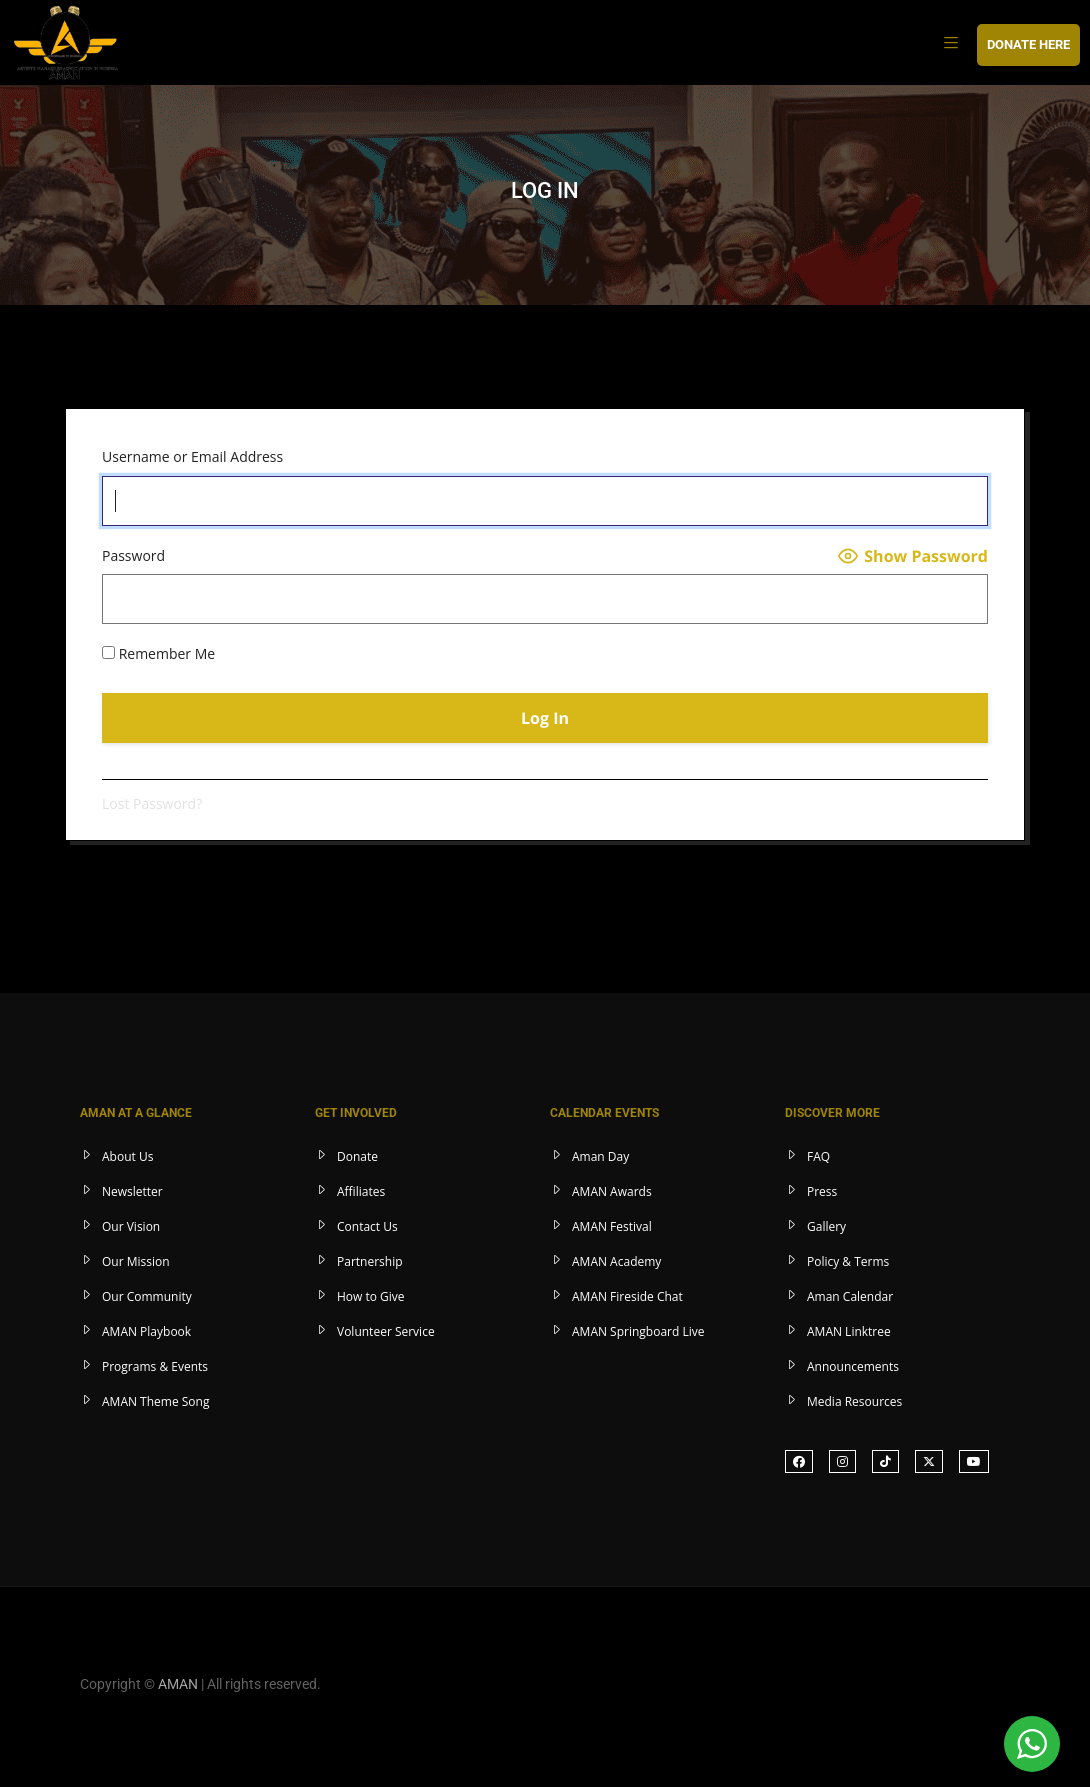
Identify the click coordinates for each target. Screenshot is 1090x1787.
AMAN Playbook (146, 1331)
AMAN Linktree (849, 1331)
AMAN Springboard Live (638, 1331)
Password (133, 555)
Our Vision (131, 1226)
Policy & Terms (848, 1261)
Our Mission (136, 1261)
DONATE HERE (1028, 44)
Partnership (370, 1261)
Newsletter (132, 1191)
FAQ (818, 1156)
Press (822, 1191)
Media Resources (854, 1401)
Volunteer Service (386, 1331)
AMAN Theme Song (155, 1401)
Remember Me (158, 653)
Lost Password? (152, 803)
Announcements (853, 1366)
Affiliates (361, 1191)
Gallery (826, 1226)
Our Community (147, 1296)
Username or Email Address (192, 456)
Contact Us (367, 1226)
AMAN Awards (612, 1191)
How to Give (371, 1296)
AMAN (178, 1684)
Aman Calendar (850, 1296)
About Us (127, 1156)
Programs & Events (155, 1366)
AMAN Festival (612, 1226)
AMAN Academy (616, 1261)
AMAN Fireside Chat (627, 1296)
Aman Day (600, 1156)
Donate (357, 1156)
